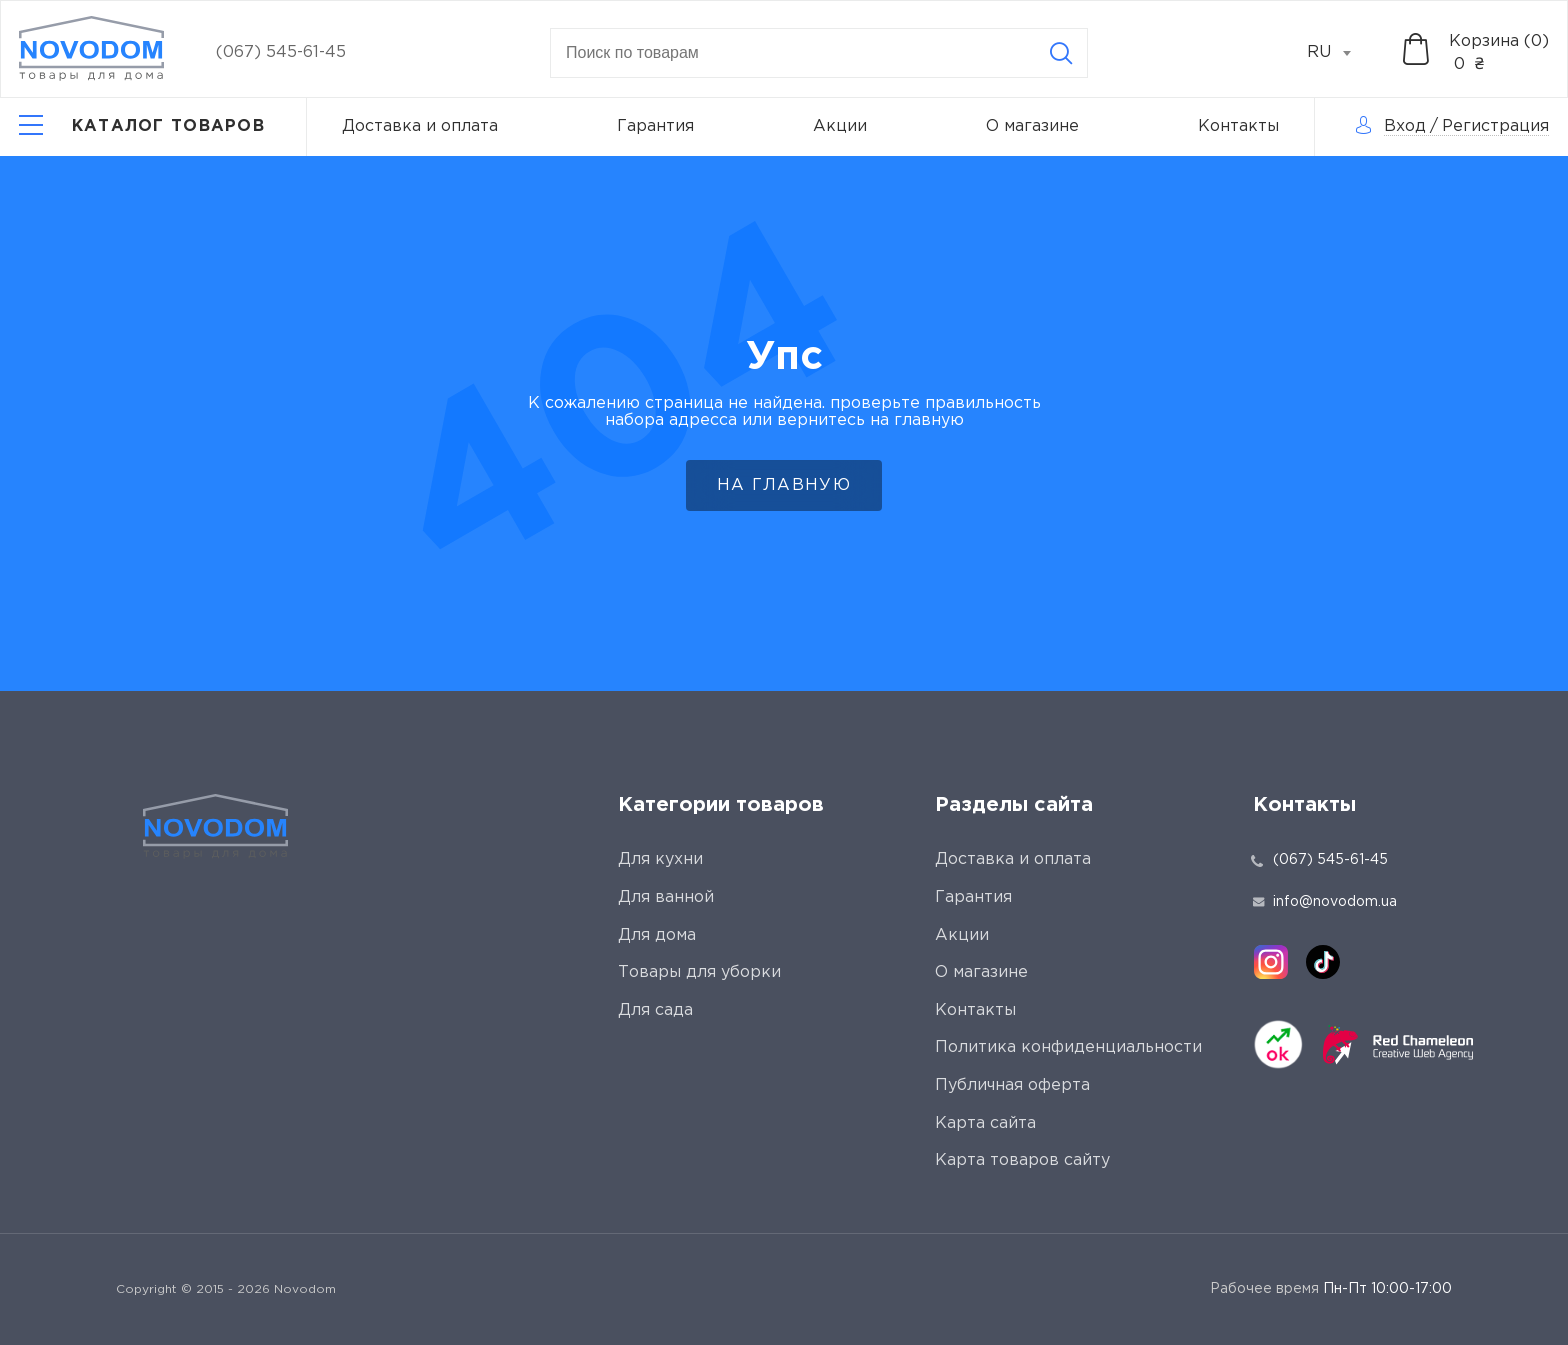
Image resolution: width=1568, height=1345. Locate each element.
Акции (840, 126)
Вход (1405, 126)
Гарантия (655, 126)
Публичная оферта (1012, 1085)
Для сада (655, 1010)
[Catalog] (142, 127)
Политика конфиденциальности (1068, 1047)
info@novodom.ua (1325, 902)
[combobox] (1340, 53)
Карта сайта (985, 1123)
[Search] (1061, 53)
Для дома (657, 935)
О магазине (1032, 126)
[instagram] (1271, 962)
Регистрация (1495, 126)
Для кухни (660, 859)
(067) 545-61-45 (281, 52)
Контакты (1238, 126)
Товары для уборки (699, 972)
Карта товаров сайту (1022, 1160)
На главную (784, 485)
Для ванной (666, 897)
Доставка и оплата (420, 126)
